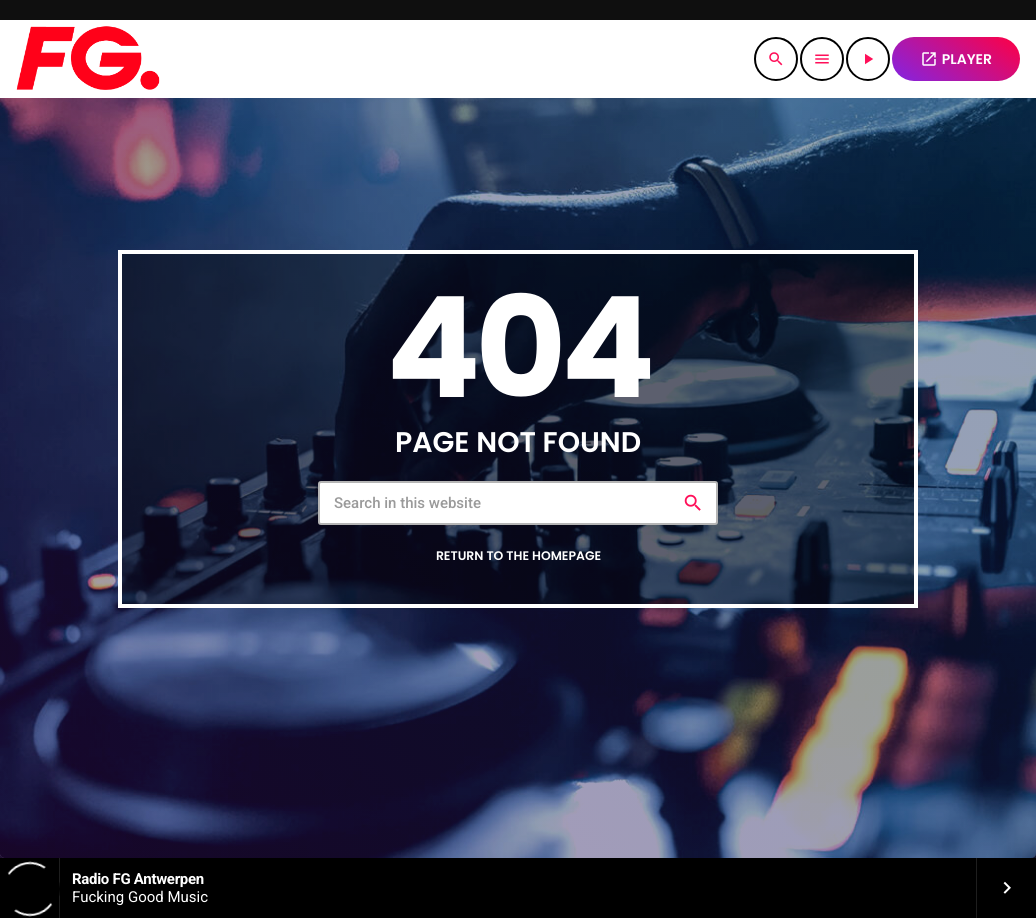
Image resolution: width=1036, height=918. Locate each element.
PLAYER (956, 59)
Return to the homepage (518, 556)
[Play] (868, 59)
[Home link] (87, 59)
